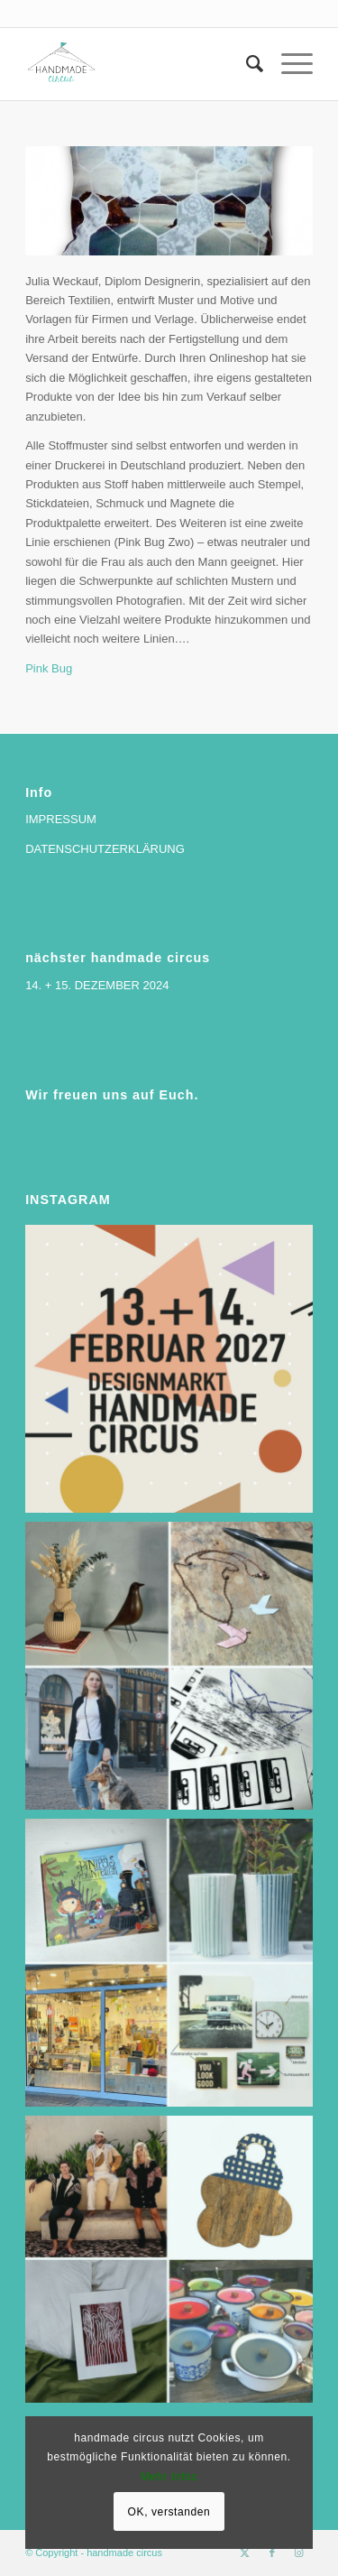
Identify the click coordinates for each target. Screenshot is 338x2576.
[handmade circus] (140, 64)
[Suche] (245, 64)
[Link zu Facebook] (272, 2552)
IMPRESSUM (60, 819)
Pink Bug (48, 668)
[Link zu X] (245, 2552)
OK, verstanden (169, 2512)
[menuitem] (245, 64)
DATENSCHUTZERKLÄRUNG (105, 849)
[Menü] (288, 64)
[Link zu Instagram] (299, 2552)
